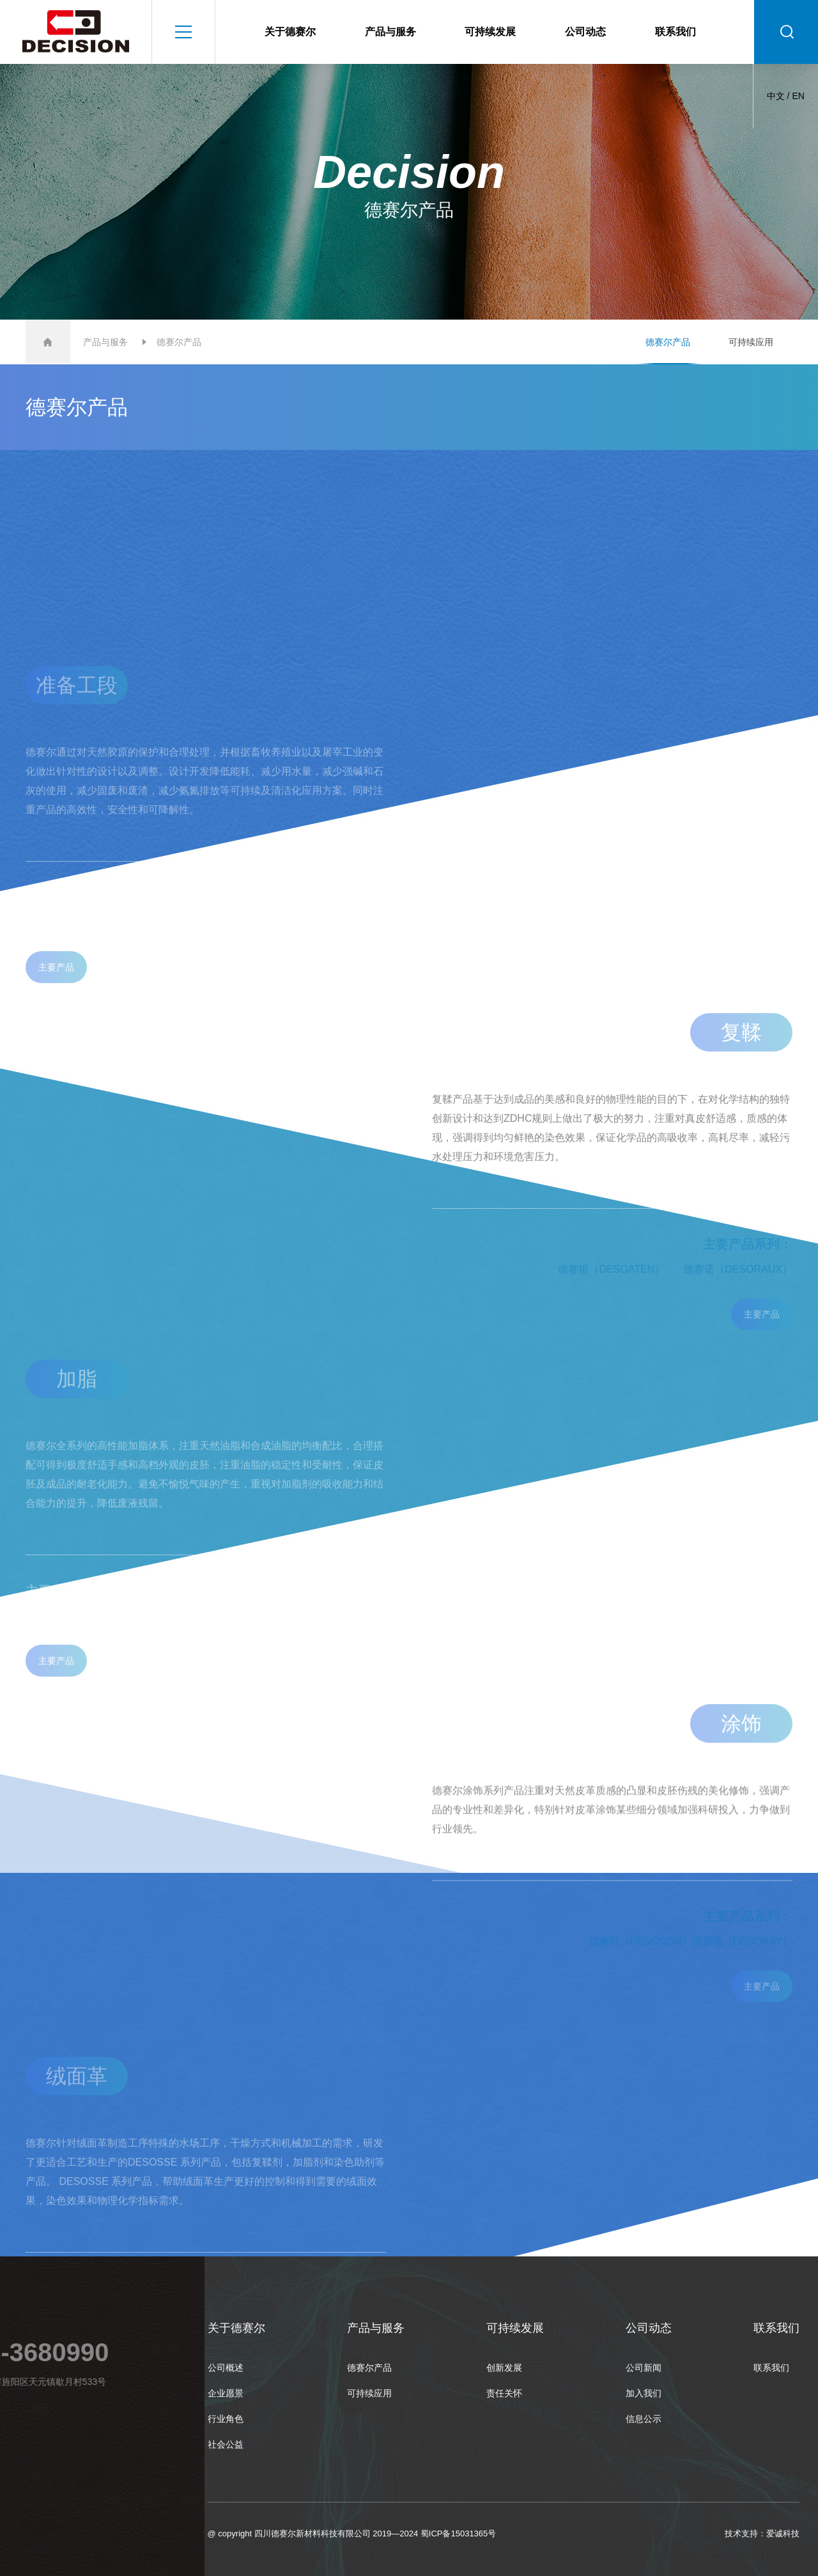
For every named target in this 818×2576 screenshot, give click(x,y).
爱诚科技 (782, 2533)
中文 (776, 96)
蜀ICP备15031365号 (459, 2533)
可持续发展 (490, 31)
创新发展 (504, 2368)
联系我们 (675, 31)
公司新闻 (643, 2368)
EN (798, 96)
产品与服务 (390, 31)
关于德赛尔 (290, 31)
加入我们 (643, 2393)
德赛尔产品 (667, 342)
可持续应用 (751, 342)
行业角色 (225, 2419)
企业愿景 (225, 2393)
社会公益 (225, 2444)
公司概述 (225, 2368)
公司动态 (585, 31)
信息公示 (643, 2419)
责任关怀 (504, 2393)
